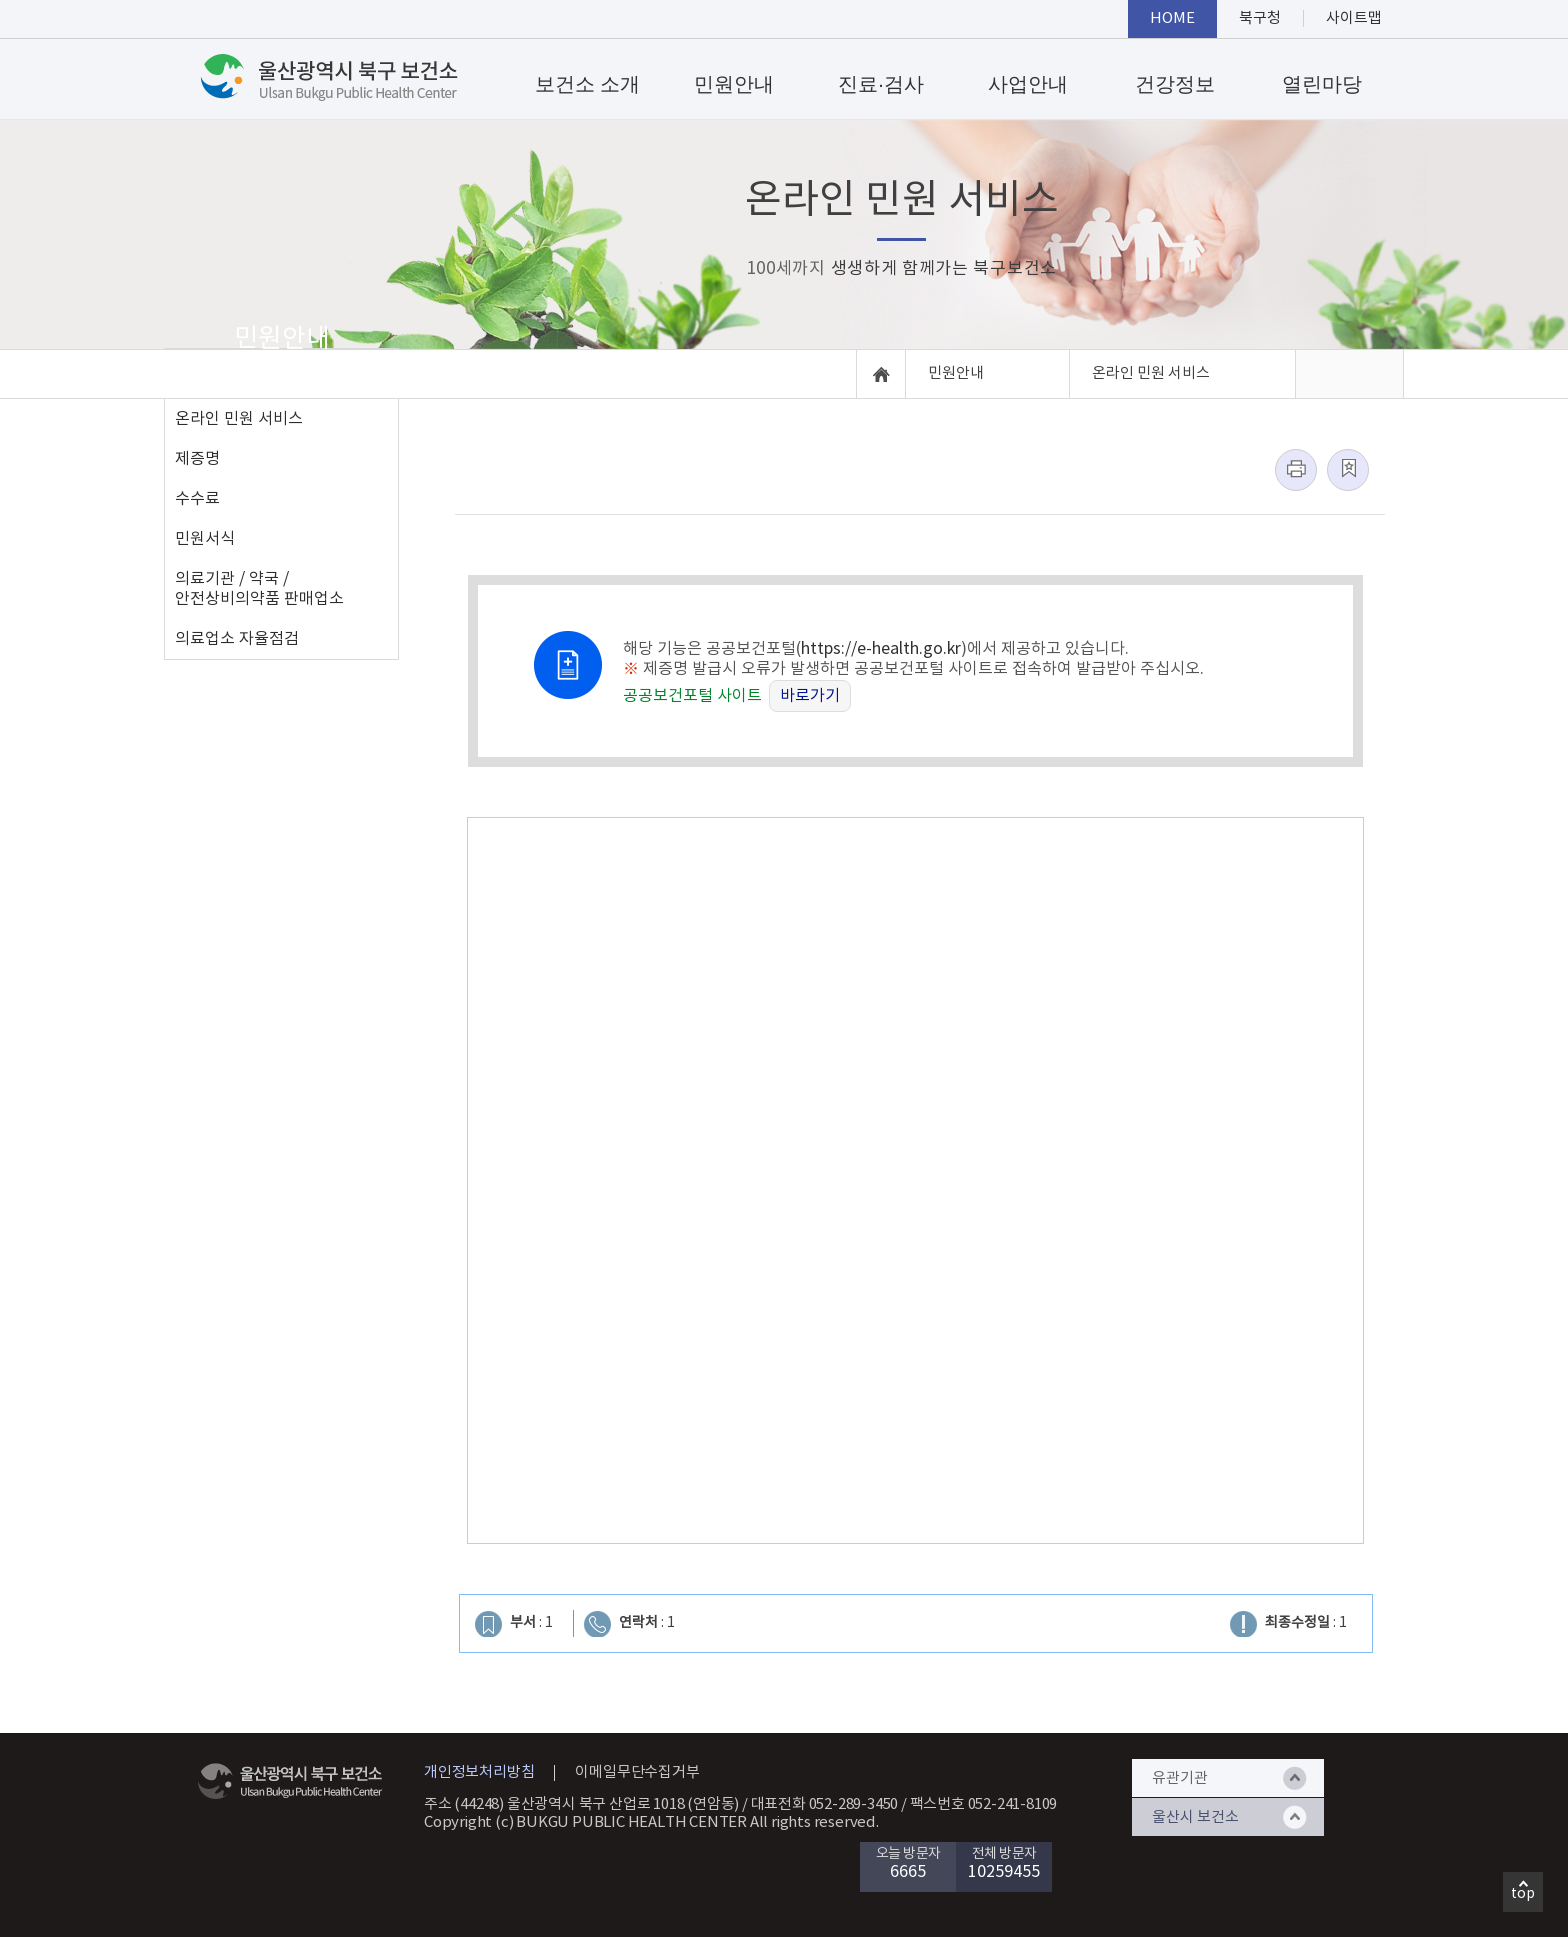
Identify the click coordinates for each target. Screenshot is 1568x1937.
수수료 (197, 499)
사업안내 (1028, 84)
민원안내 (734, 84)
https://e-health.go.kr (881, 649)
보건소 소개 (588, 84)
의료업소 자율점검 (237, 639)
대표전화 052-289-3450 (825, 1804)
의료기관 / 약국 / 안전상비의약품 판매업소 (259, 589)
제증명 (197, 459)
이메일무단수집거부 (637, 1772)
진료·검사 (881, 84)
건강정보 (1175, 84)
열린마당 (1322, 84)
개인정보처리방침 (479, 1772)
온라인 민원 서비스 (239, 419)
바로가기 (810, 696)
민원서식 (205, 539)
